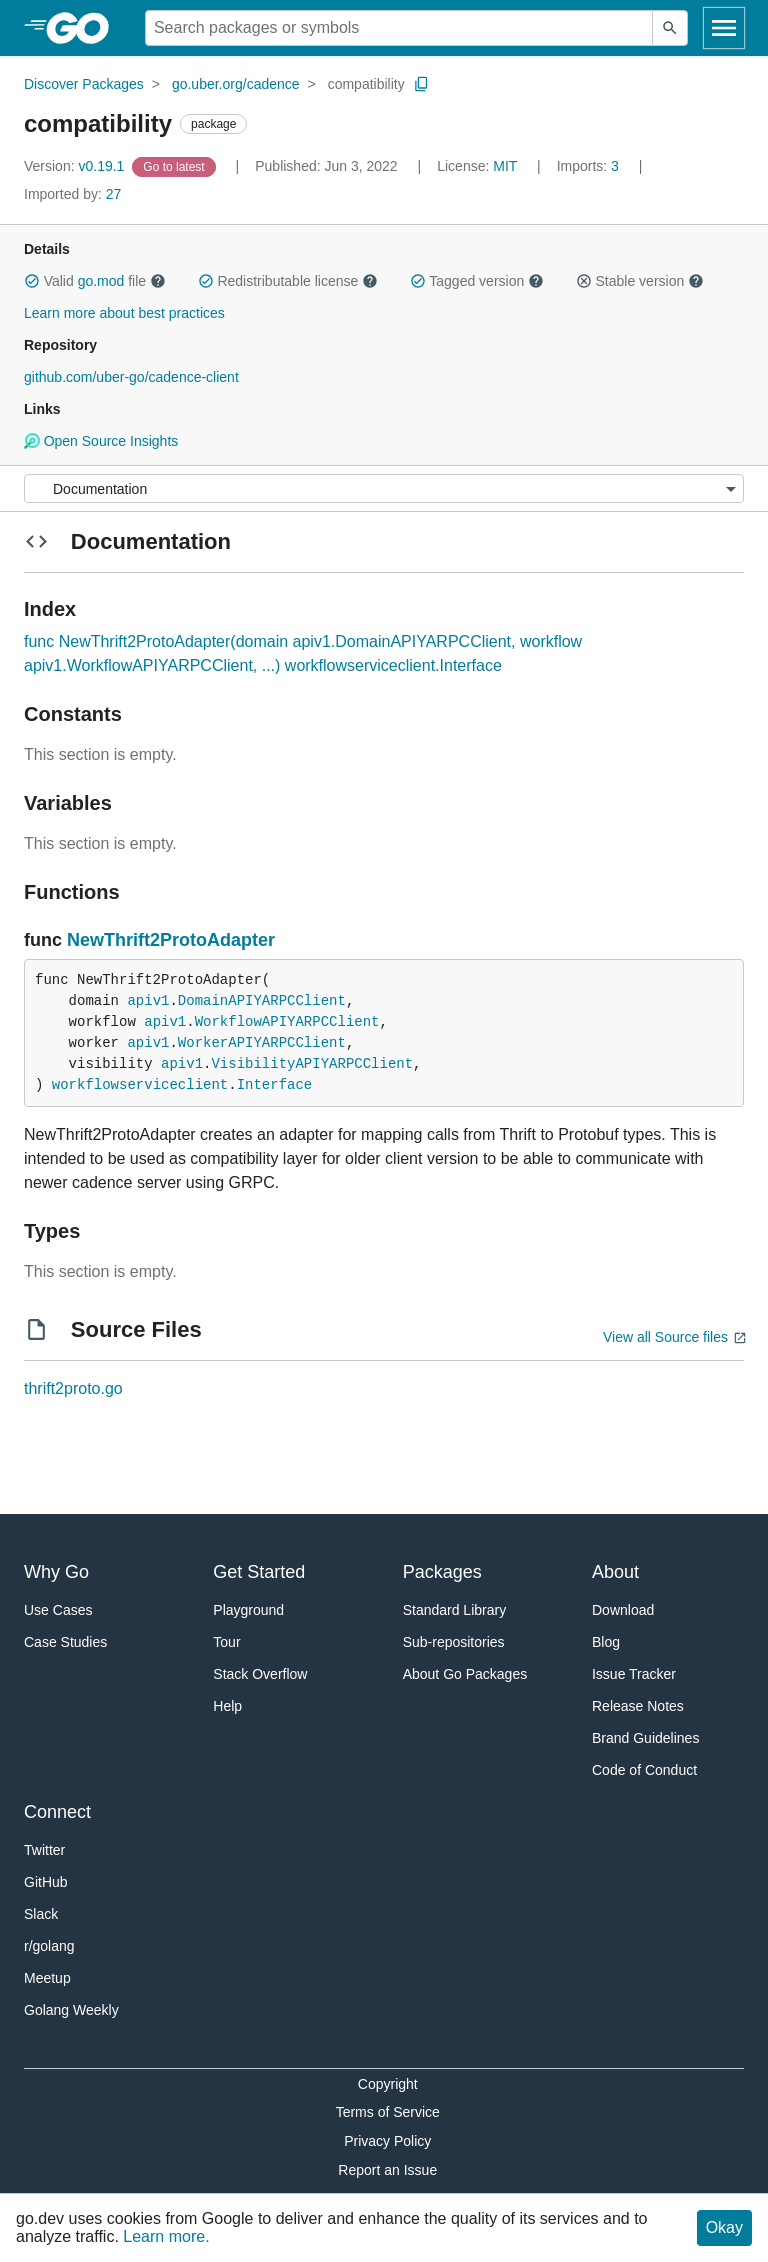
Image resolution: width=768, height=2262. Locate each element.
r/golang (49, 1946)
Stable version (640, 281)
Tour (226, 1642)
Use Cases (58, 1610)
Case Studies (65, 1642)
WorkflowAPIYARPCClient (287, 1022)
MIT (505, 166)
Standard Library (455, 1610)
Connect (57, 1812)
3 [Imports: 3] (590, 166)
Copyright (388, 2084)
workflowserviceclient (140, 1085)
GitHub (46, 1882)
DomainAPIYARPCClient (262, 1001)
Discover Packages (84, 84)
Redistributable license (288, 281)
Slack (41, 1914)
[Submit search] (670, 28)
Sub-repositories (454, 1642)
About (615, 1572)
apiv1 (148, 1001)
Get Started (259, 1572)
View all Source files (665, 1337)
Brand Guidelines (645, 1738)
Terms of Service (388, 2112)
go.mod (101, 281)
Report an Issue (387, 2170)
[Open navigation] (724, 28)
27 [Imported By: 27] (72, 194)
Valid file (95, 281)
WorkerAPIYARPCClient (262, 1043)
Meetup (47, 1978)
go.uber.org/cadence (236, 84)
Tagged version (477, 281)
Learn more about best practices (124, 313)
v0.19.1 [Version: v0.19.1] (76, 166)
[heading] (84, 28)
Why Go (56, 1572)
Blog (606, 1642)
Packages (442, 1572)
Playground (248, 1610)
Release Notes (638, 1706)
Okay (724, 2227)
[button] (32, 281)
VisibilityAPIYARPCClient (312, 1064)
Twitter (44, 1850)
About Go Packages (465, 1674)
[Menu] (384, 488)
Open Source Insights (101, 441)
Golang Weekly (71, 2010)
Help (227, 1706)
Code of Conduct (644, 1770)
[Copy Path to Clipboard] (422, 84)
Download (623, 1610)
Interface (275, 1085)
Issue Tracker (634, 1674)
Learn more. (166, 2236)
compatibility (366, 84)
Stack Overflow (260, 1674)
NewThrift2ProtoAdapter (171, 940)
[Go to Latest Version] (175, 166)
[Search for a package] (399, 28)
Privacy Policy (387, 2141)
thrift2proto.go (73, 1388)
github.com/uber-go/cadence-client (131, 377)
